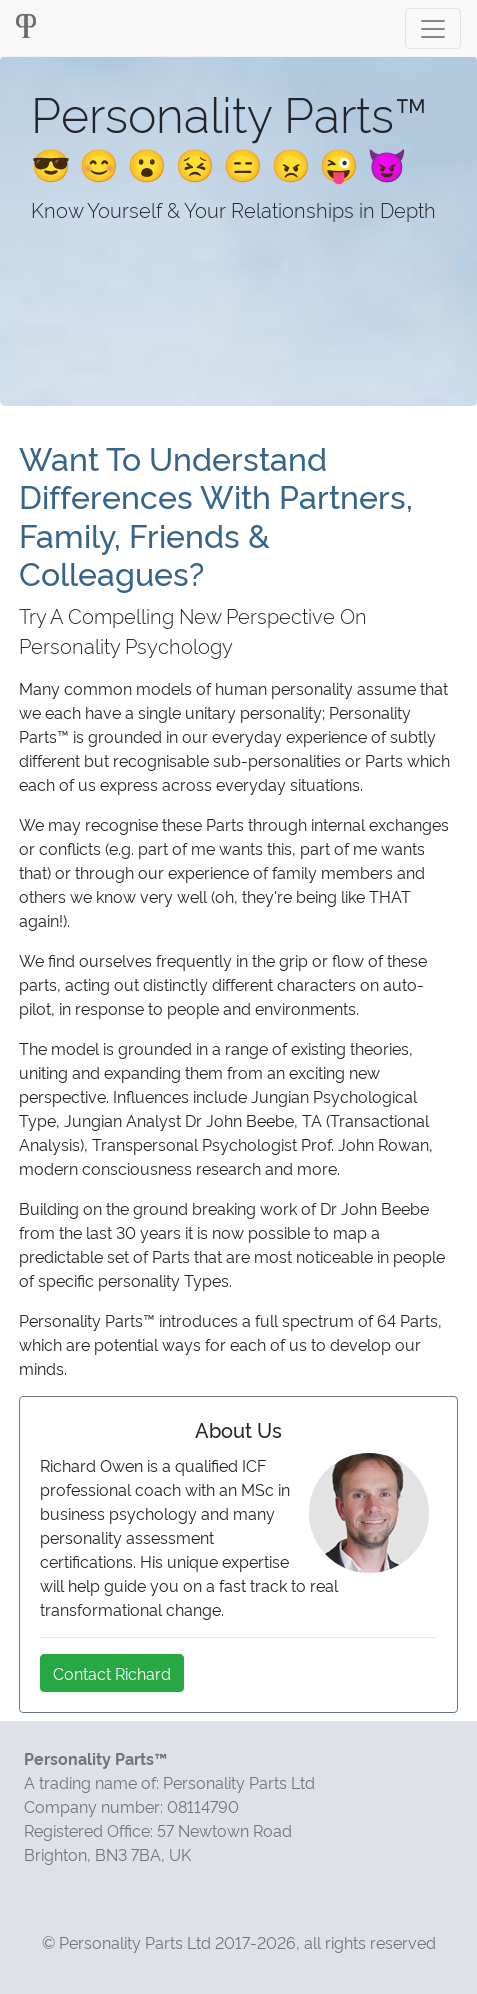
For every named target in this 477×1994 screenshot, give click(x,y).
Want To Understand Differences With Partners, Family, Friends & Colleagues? (216, 514)
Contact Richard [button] (112, 1673)
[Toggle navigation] (433, 28)
